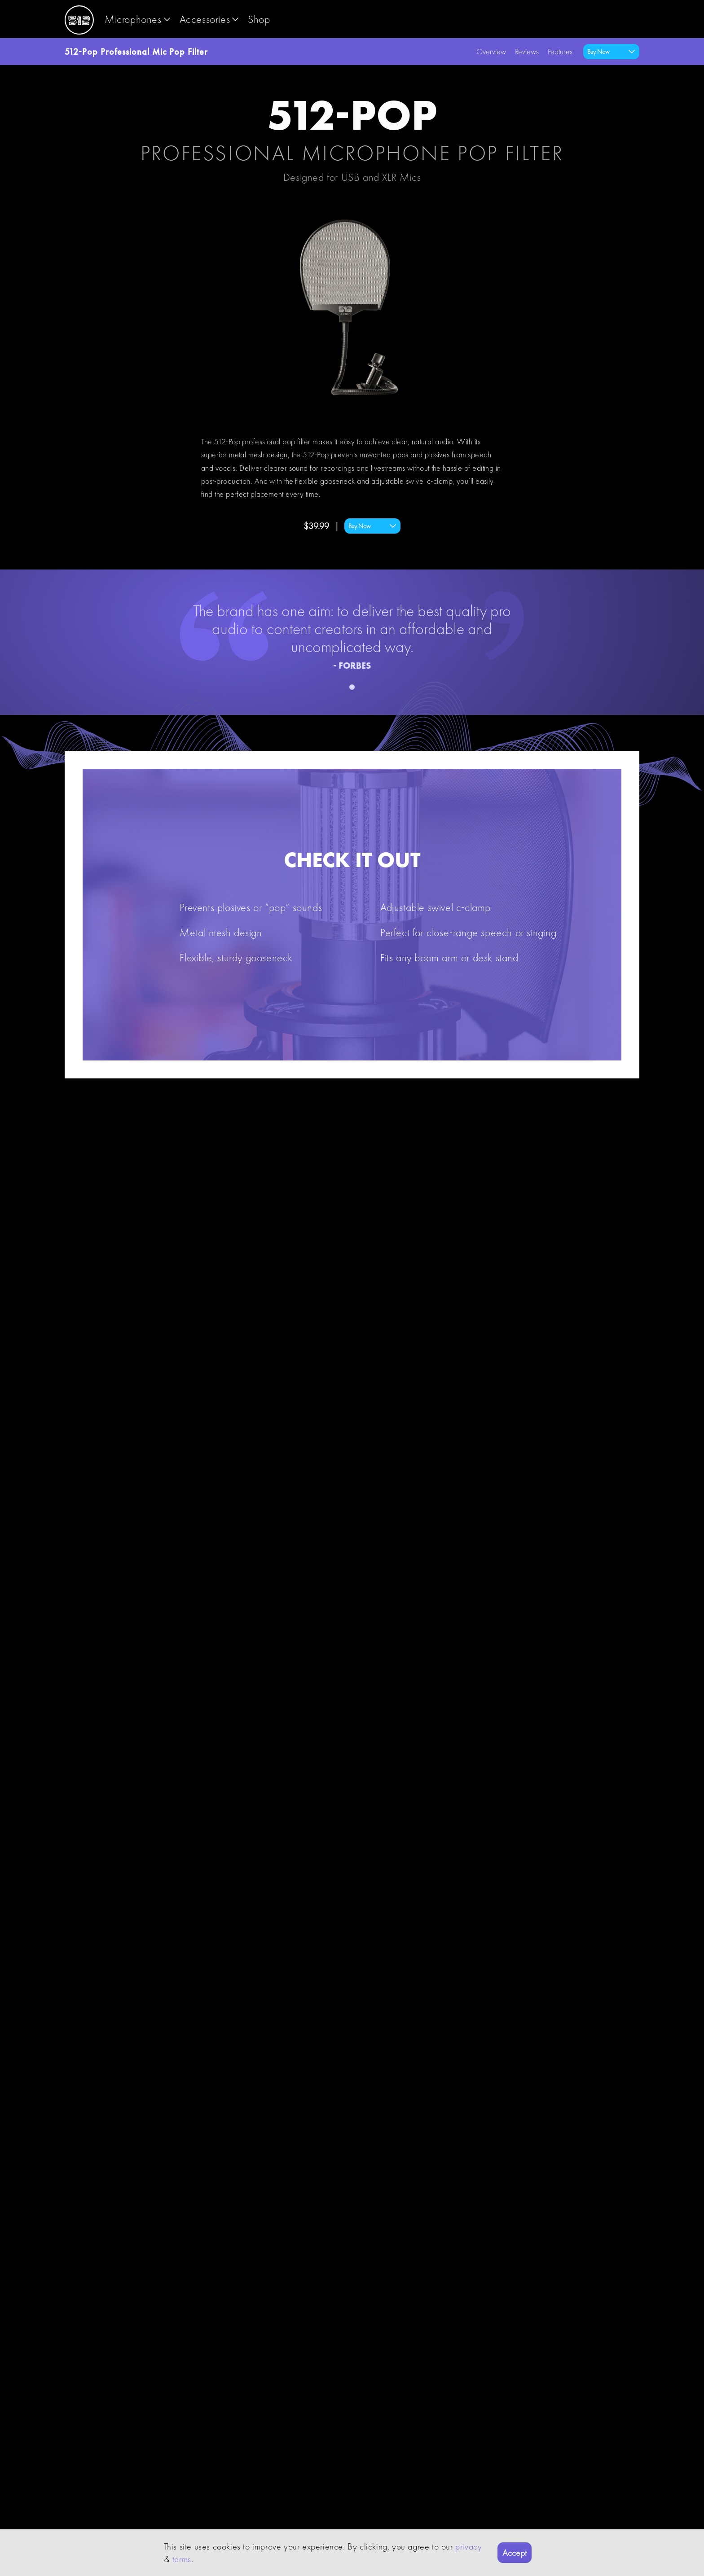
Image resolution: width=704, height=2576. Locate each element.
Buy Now (373, 526)
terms (181, 2559)
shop (259, 19)
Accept (514, 2552)
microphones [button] (138, 19)
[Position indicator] (352, 687)
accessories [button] (210, 19)
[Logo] (79, 19)
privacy (468, 2546)
